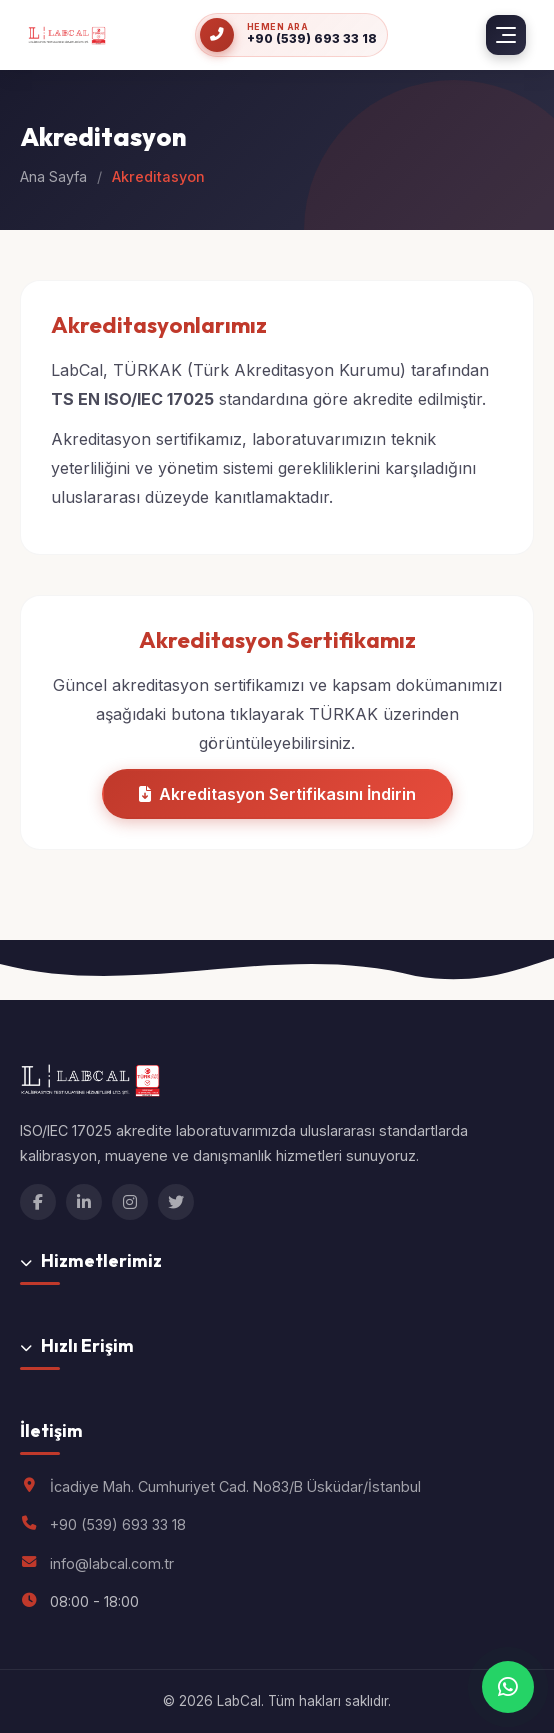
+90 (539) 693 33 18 (118, 1524)
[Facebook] (38, 1202)
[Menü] (506, 35)
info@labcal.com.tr (112, 1563)
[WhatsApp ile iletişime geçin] (508, 1687)
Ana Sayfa (53, 176)
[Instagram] (130, 1202)
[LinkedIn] (84, 1202)
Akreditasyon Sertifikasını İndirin (277, 794)
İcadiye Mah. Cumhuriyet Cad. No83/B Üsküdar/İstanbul (235, 1486)
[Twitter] (176, 1202)
